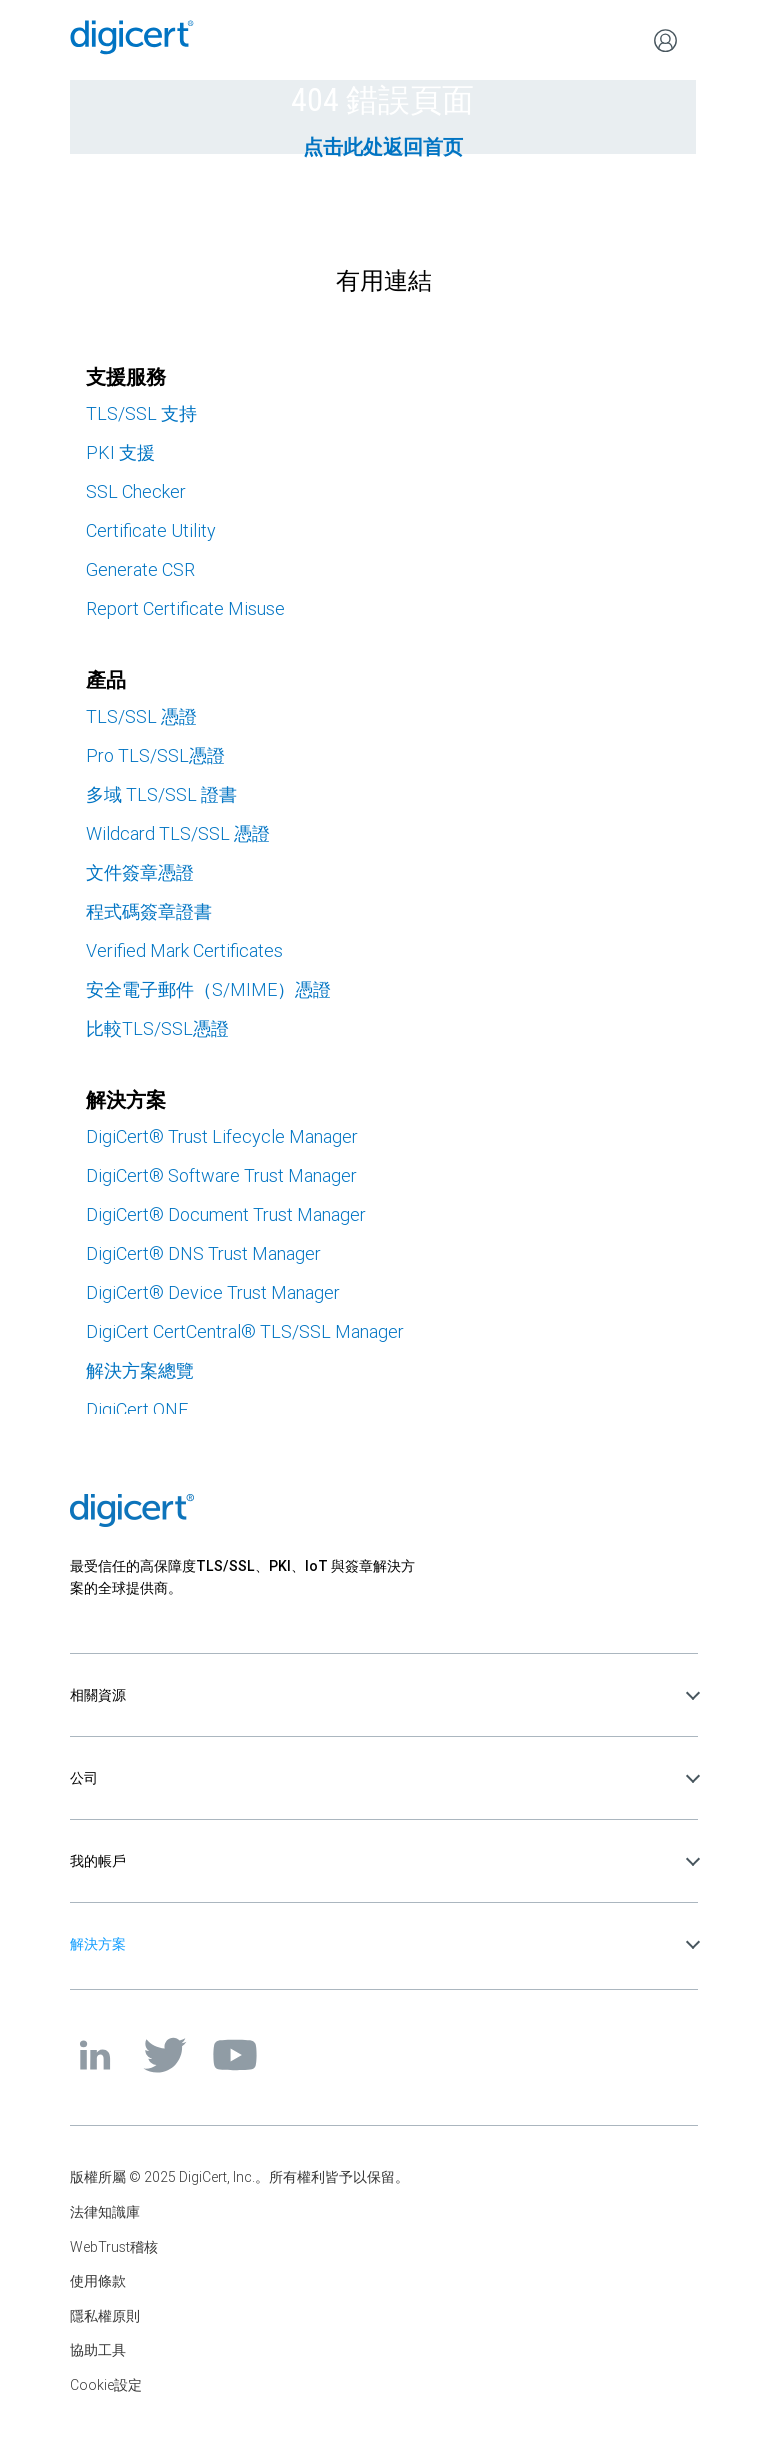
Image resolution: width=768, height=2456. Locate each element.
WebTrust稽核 (114, 2247)
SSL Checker (136, 491)
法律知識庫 (105, 2212)
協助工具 (98, 2350)
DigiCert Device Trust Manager (213, 1292)
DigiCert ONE (137, 1409)
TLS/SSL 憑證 (141, 716)
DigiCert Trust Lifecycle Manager (222, 1136)
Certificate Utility (151, 530)
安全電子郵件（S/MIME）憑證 (208, 989)
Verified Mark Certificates (184, 950)
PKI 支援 (120, 452)
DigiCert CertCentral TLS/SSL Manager (245, 1331)
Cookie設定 (106, 2385)
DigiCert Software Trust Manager (221, 1175)
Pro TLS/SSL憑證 (155, 755)
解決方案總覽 (140, 1370)
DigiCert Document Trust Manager (226, 1214)
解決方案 (98, 1944)
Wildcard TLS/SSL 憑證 (178, 833)
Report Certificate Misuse (185, 608)
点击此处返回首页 (383, 146)
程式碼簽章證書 (149, 911)
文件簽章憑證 (140, 872)
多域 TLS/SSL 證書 (161, 794)
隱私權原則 (105, 2316)
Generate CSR (140, 569)
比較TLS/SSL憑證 (157, 1028)
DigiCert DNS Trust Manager (203, 1253)
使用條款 (98, 2281)
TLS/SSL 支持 (141, 413)
